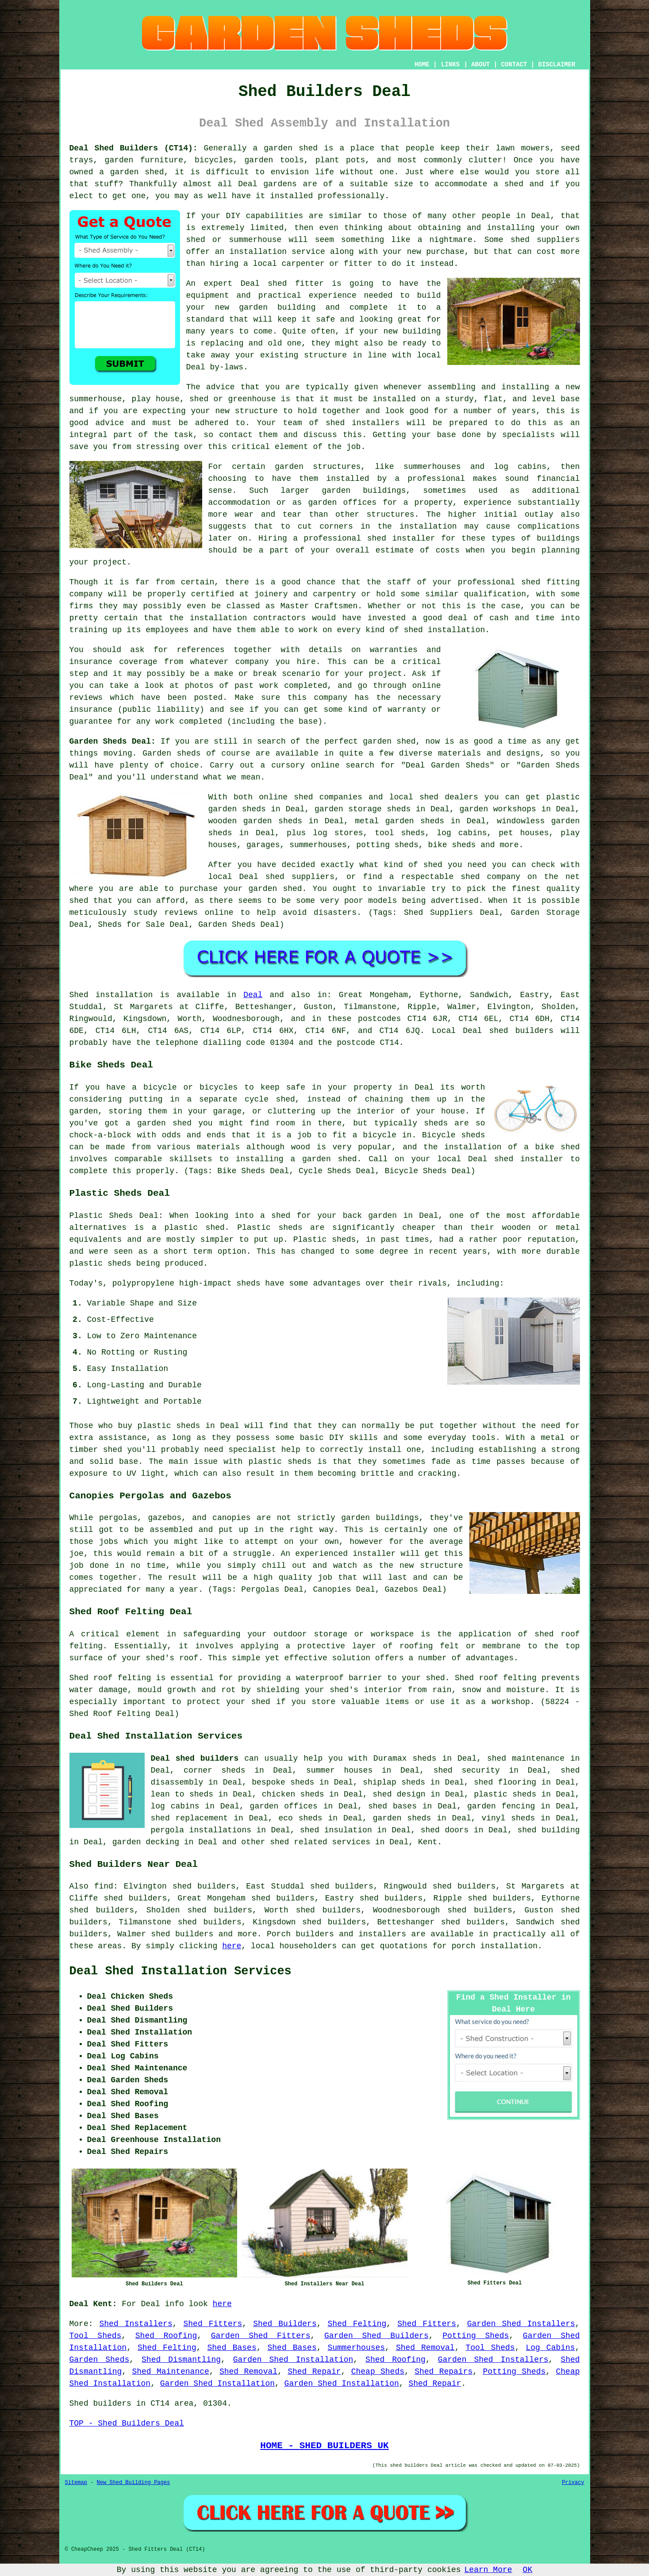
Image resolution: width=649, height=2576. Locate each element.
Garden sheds (171, 753)
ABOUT (480, 64)
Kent (427, 1842)
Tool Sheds (95, 2335)
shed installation (444, 630)
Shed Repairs (443, 2371)
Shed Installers (136, 2323)
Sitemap (76, 2483)
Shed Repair (314, 2371)
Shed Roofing (166, 2335)
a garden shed (285, 148)
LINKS (450, 64)
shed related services (320, 1842)
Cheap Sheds (377, 2371)
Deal (252, 994)
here (231, 1946)
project (385, 673)
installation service (277, 251)
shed (277, 283)
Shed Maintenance (170, 2371)
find (103, 1886)
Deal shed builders (195, 1758)
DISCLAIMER (556, 64)
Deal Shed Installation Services (180, 1971)
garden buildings (364, 490)
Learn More (488, 2569)
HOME (422, 64)
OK (528, 2569)
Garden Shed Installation (293, 2359)
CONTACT (514, 64)
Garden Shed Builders (376, 2335)
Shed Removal (425, 2347)
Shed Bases (232, 2347)
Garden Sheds (99, 2359)
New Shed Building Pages (133, 2483)
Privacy (573, 2483)
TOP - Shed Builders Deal (126, 2423)
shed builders (521, 1030)
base (570, 399)
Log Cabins (550, 2347)
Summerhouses (356, 2347)
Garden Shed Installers (521, 2323)
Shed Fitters (213, 2323)
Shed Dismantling (181, 2359)
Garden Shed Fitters (261, 2335)
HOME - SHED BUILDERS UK (324, 2445)
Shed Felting (357, 2323)
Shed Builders (285, 2323)
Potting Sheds (475, 2335)
